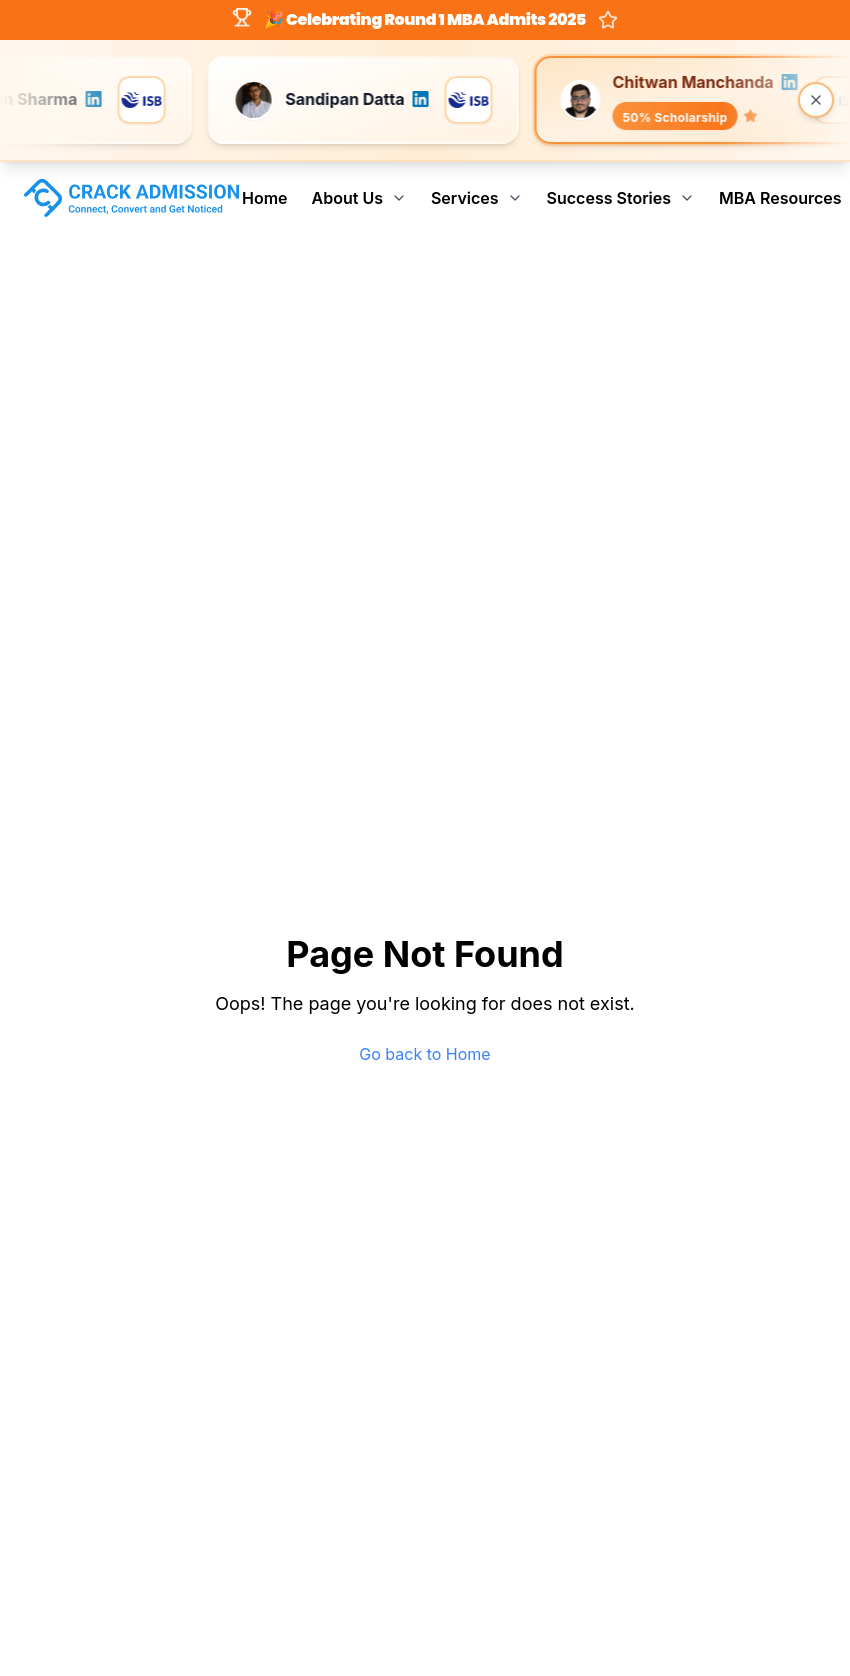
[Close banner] (816, 100)
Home (265, 198)
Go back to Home (424, 1054)
